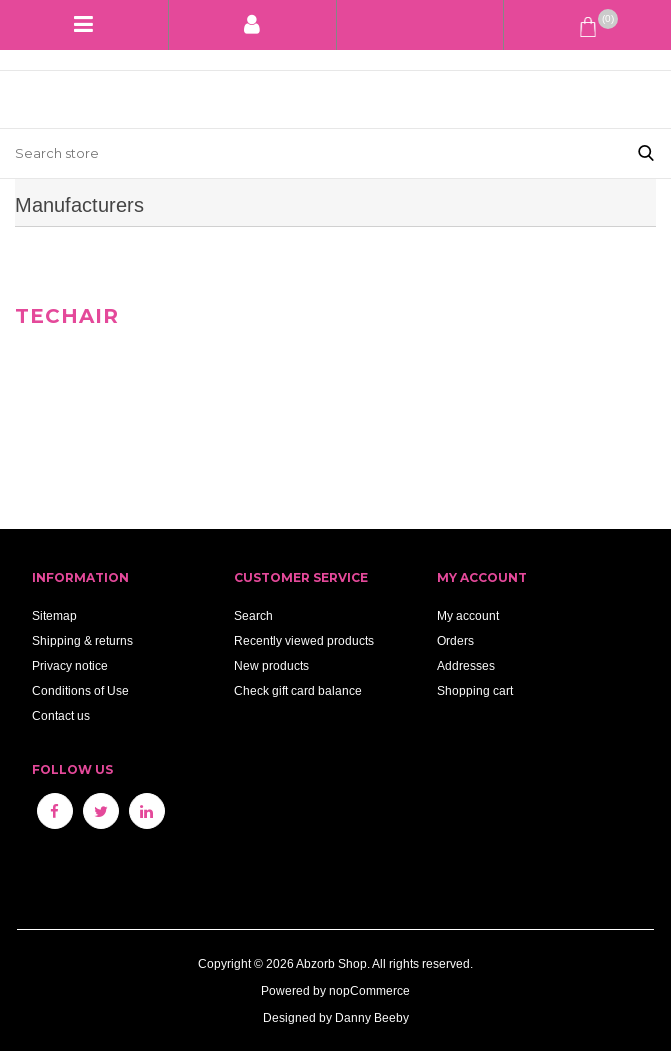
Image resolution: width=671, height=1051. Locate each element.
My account (468, 615)
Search (253, 615)
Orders (455, 640)
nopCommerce (369, 990)
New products (271, 665)
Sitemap (54, 615)
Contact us (61, 715)
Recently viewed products (304, 640)
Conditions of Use (80, 690)
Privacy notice (70, 665)
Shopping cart (475, 690)
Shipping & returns (82, 640)
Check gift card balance (298, 690)
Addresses (466, 665)
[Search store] (310, 153)
